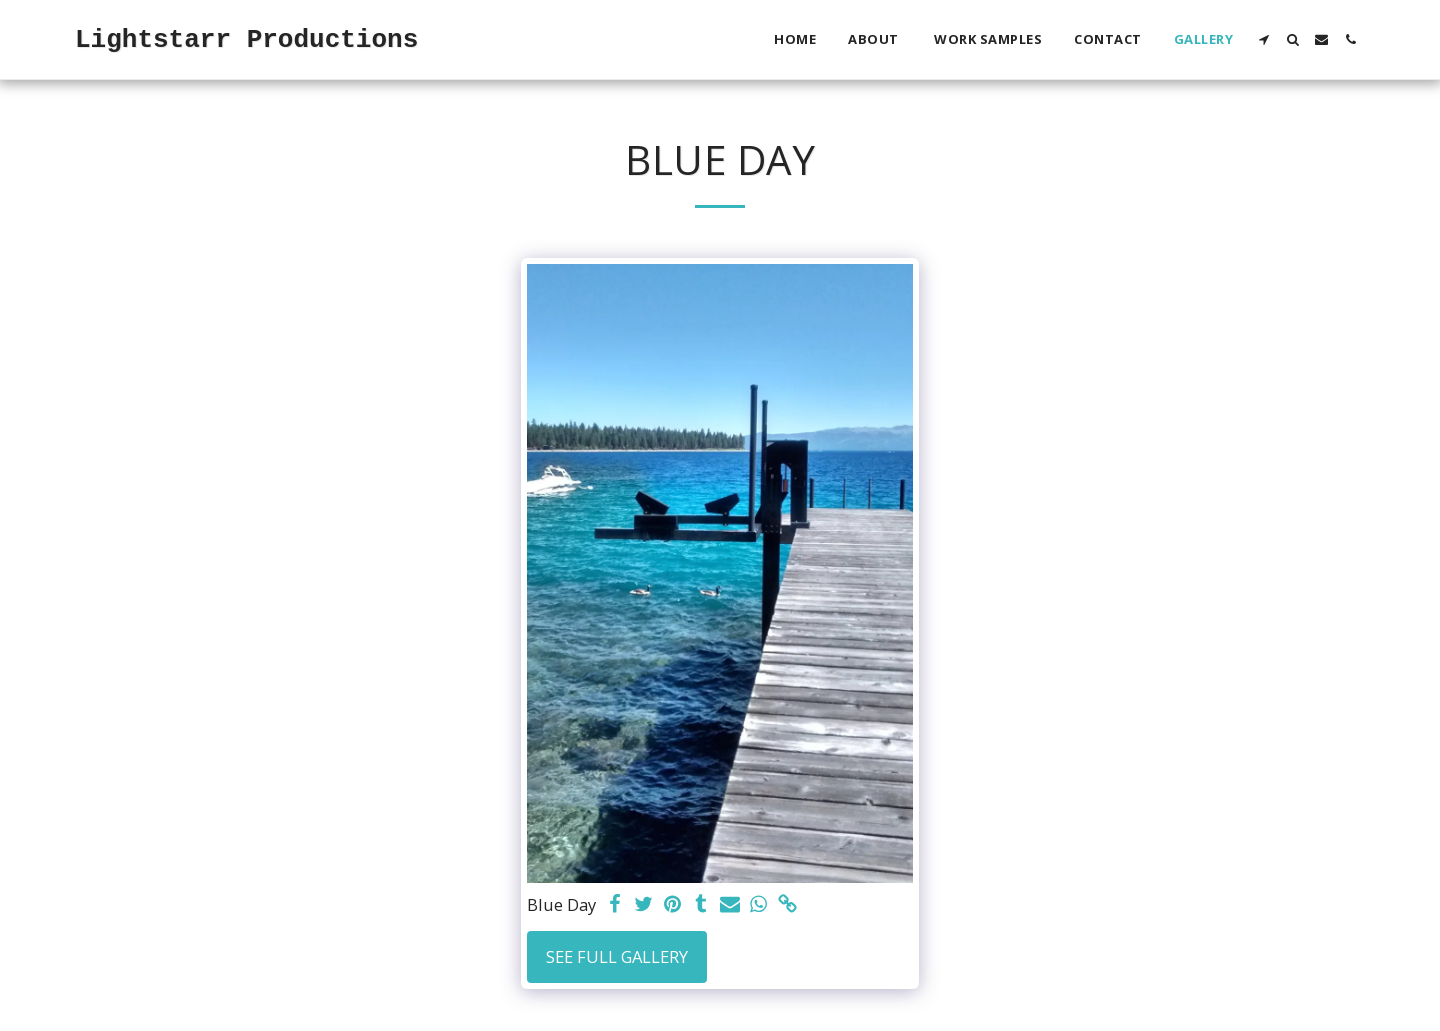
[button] (1263, 39)
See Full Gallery (617, 956)
